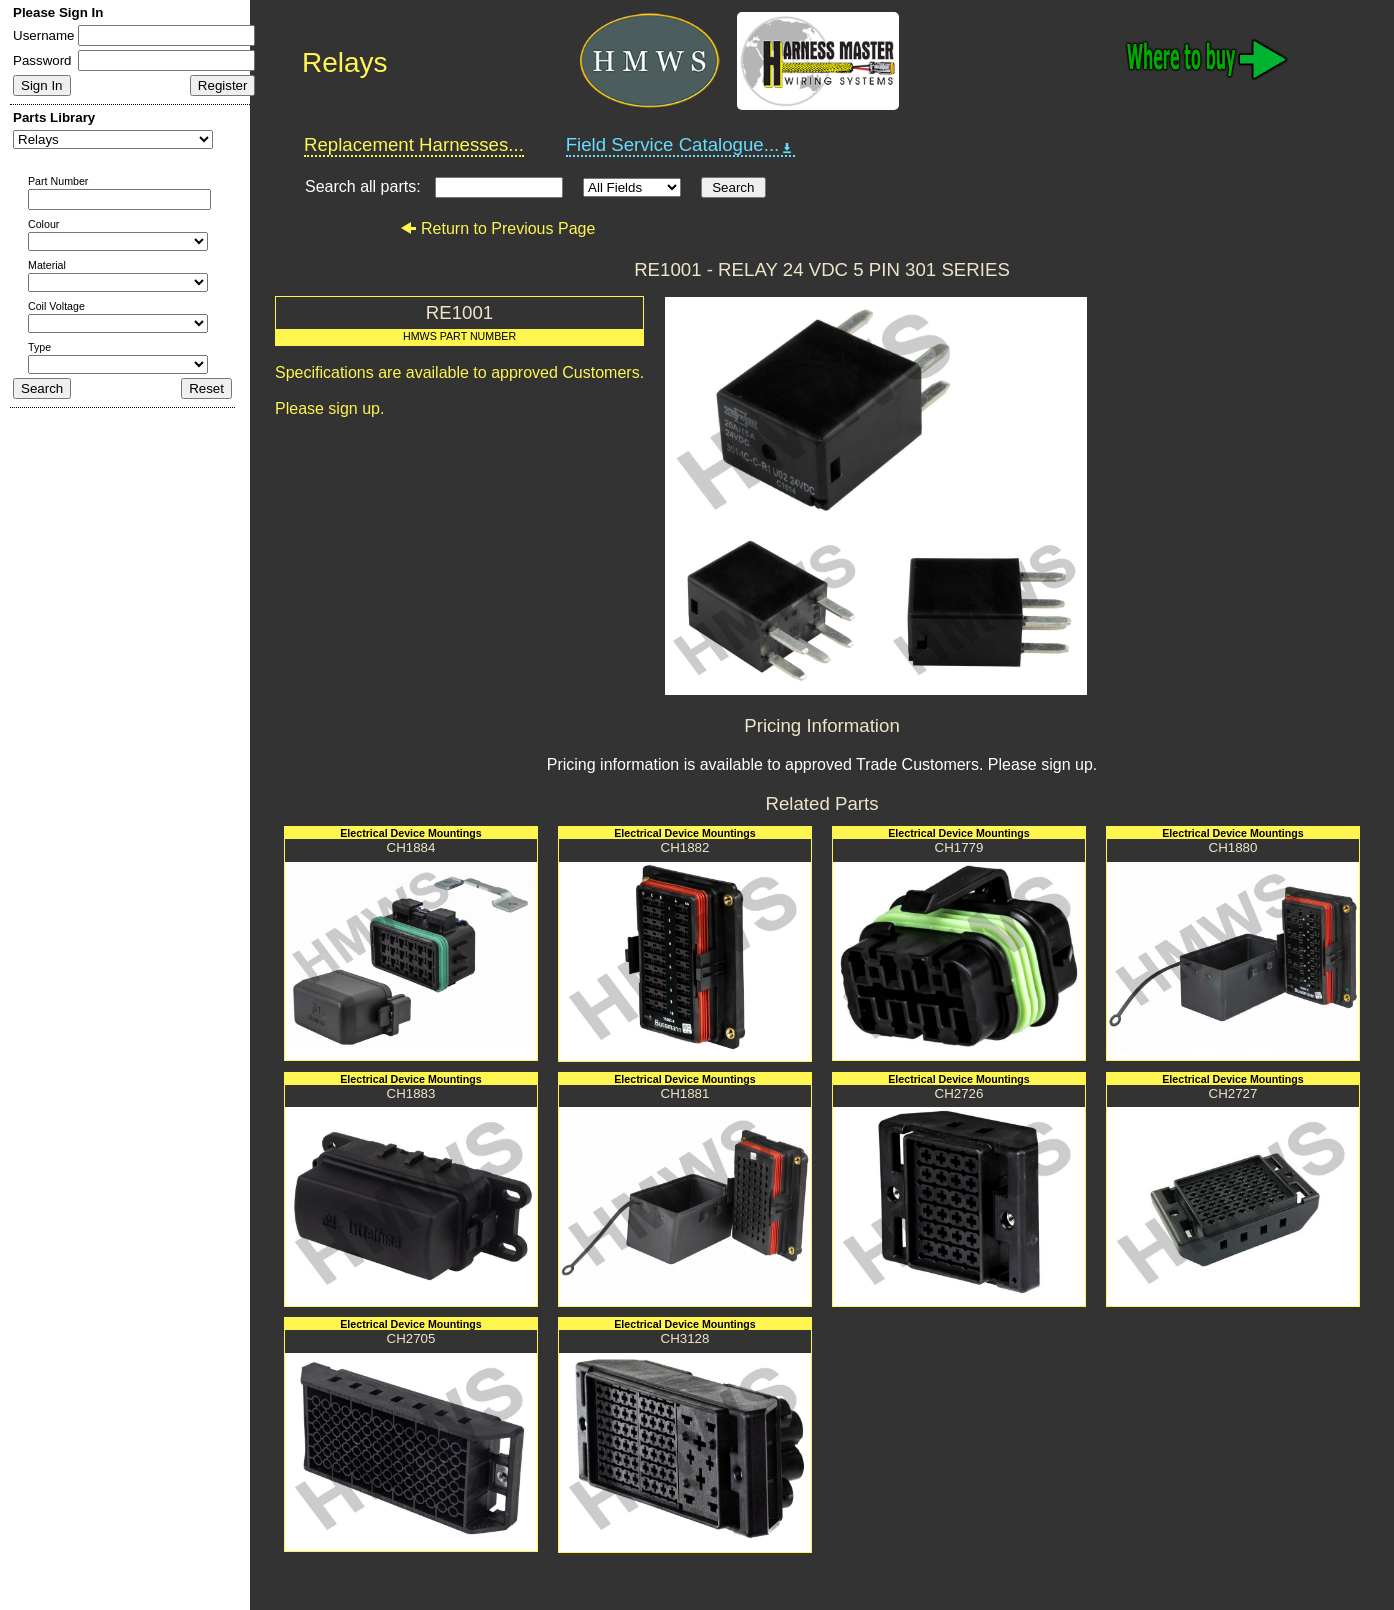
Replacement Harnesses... (414, 144)
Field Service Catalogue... (681, 145)
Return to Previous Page (497, 228)
